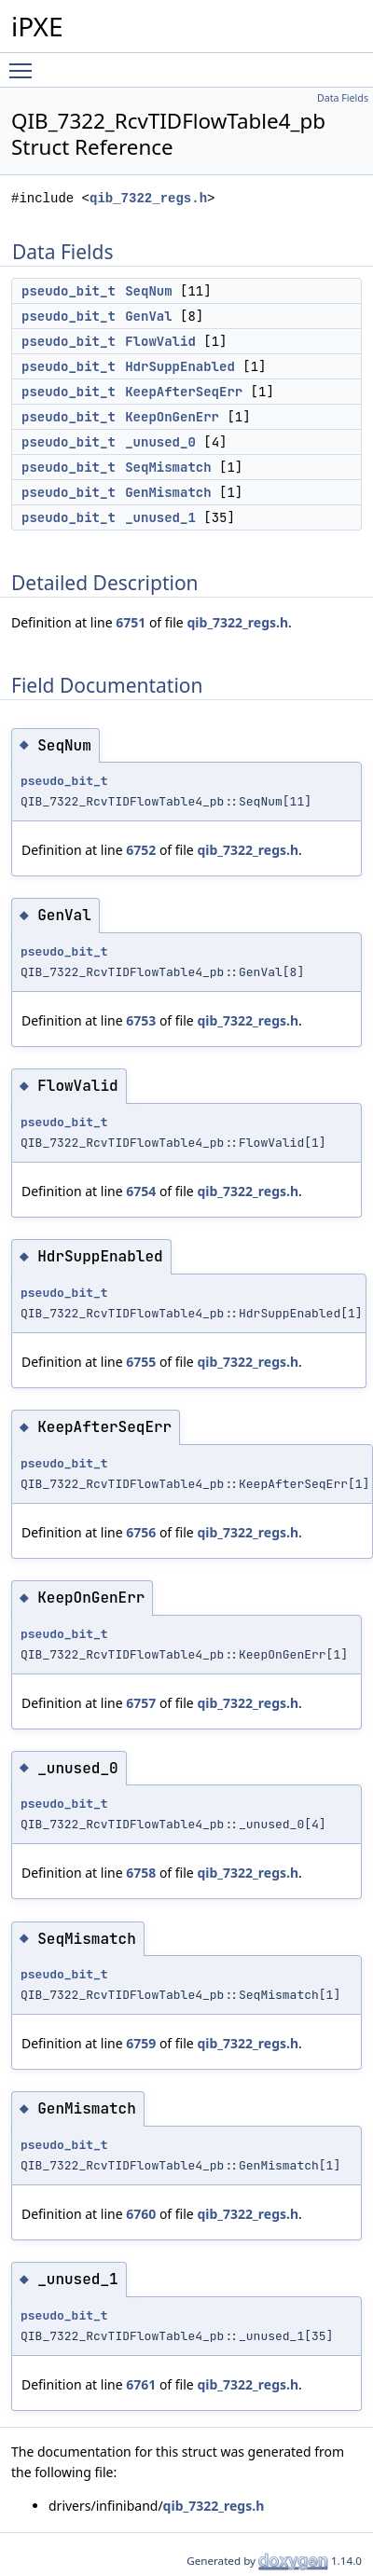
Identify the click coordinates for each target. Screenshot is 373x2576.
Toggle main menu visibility (25, 62)
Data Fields (342, 97)
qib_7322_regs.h (148, 198)
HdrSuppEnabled (180, 366)
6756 (141, 1532)
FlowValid (160, 341)
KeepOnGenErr (172, 416)
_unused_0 (160, 442)
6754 (141, 1191)
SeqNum (148, 290)
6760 (141, 2214)
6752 (141, 850)
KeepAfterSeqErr (183, 391)
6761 (141, 2384)
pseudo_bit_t (68, 290)
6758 (141, 1872)
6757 (141, 1703)
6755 (141, 1362)
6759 (141, 2043)
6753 (141, 1020)
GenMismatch (168, 492)
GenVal (148, 316)
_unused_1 (160, 517)
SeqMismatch (168, 467)
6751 (130, 622)
